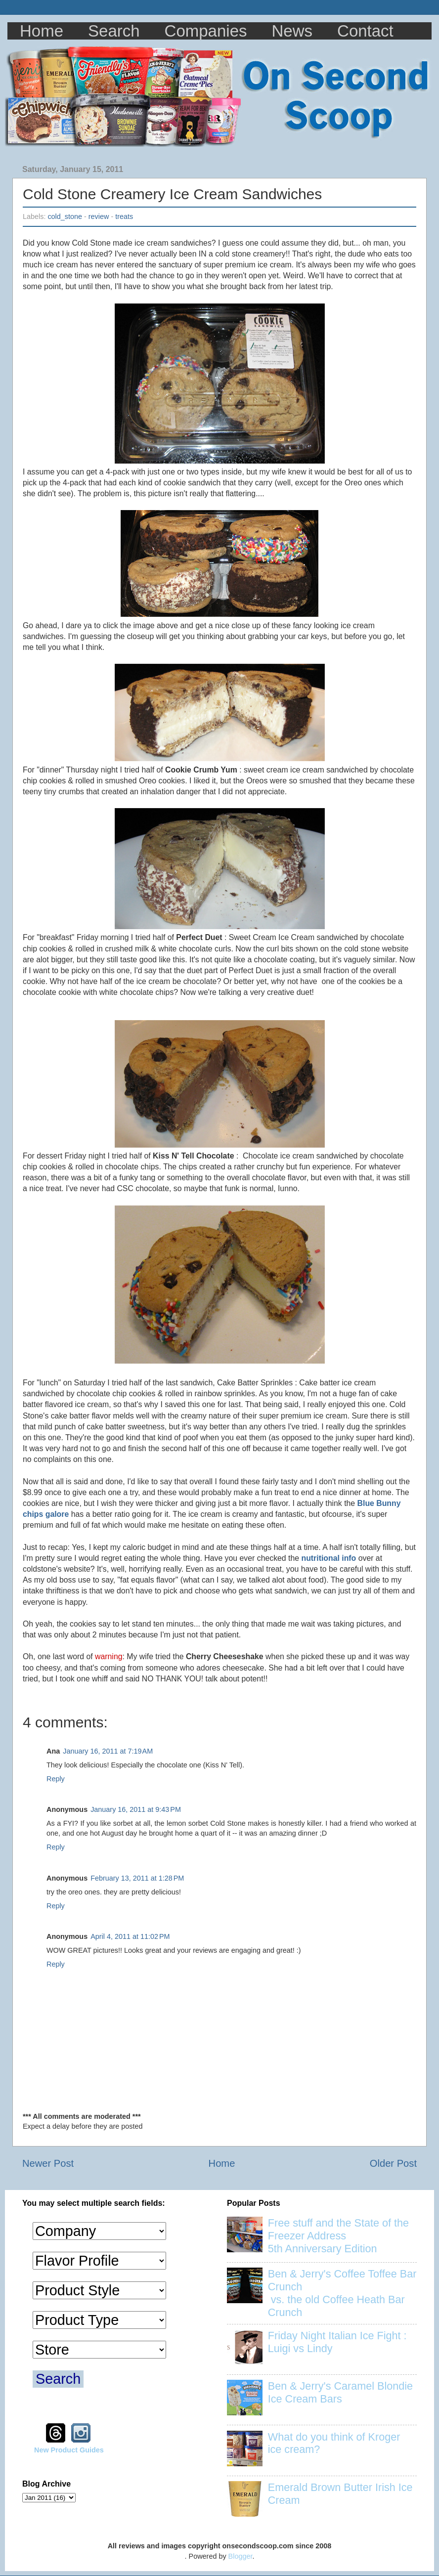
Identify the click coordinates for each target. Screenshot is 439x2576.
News (292, 31)
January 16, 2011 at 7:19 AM (108, 1751)
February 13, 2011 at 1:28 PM (137, 1878)
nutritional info (328, 1558)
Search (114, 31)
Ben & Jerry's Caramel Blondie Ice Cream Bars (340, 2392)
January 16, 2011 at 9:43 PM (135, 1809)
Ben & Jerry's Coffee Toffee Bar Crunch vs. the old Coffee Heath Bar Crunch (342, 2293)
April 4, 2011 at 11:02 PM (130, 1936)
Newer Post (48, 2163)
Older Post (393, 2163)
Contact (365, 31)
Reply (55, 1779)
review (98, 216)
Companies (206, 31)
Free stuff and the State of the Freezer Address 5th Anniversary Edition (338, 2236)
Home (41, 31)
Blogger (240, 2556)
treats (124, 216)
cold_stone (64, 216)
